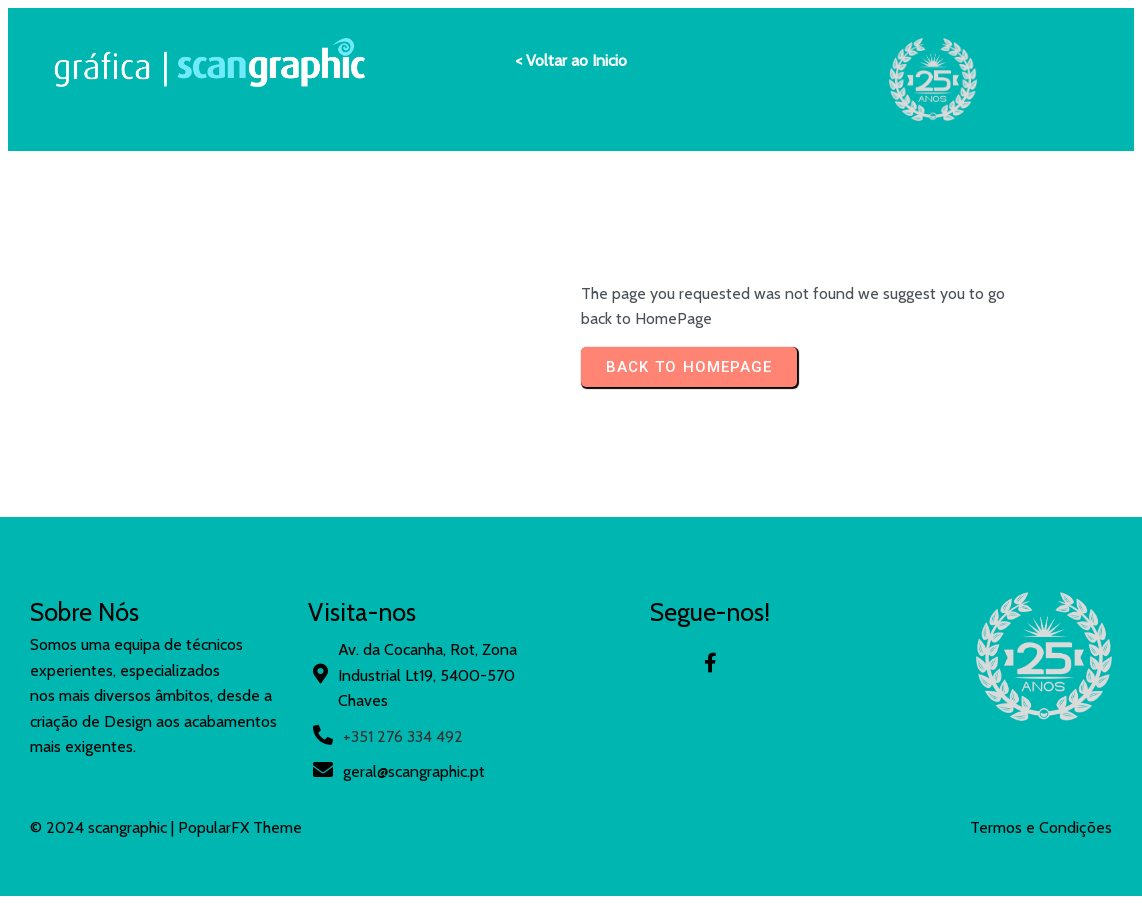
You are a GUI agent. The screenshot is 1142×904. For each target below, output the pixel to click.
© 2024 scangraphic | (104, 827)
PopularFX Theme (240, 827)
